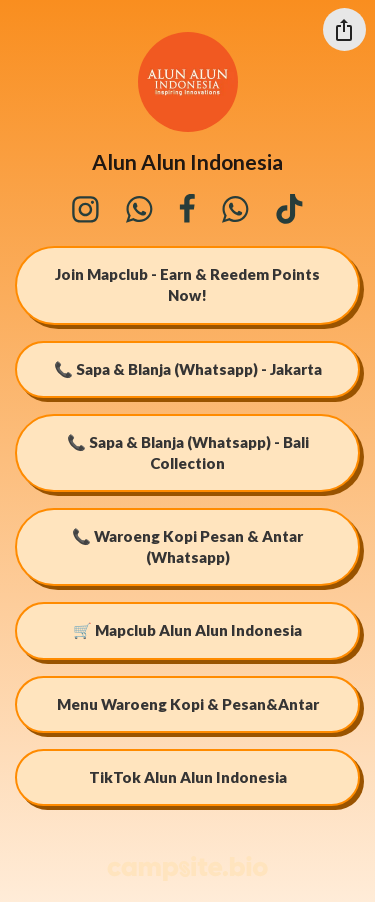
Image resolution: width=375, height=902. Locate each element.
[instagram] (85, 209)
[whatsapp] (140, 209)
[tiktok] (289, 209)
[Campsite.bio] (187, 868)
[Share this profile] (344, 29)
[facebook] (188, 209)
